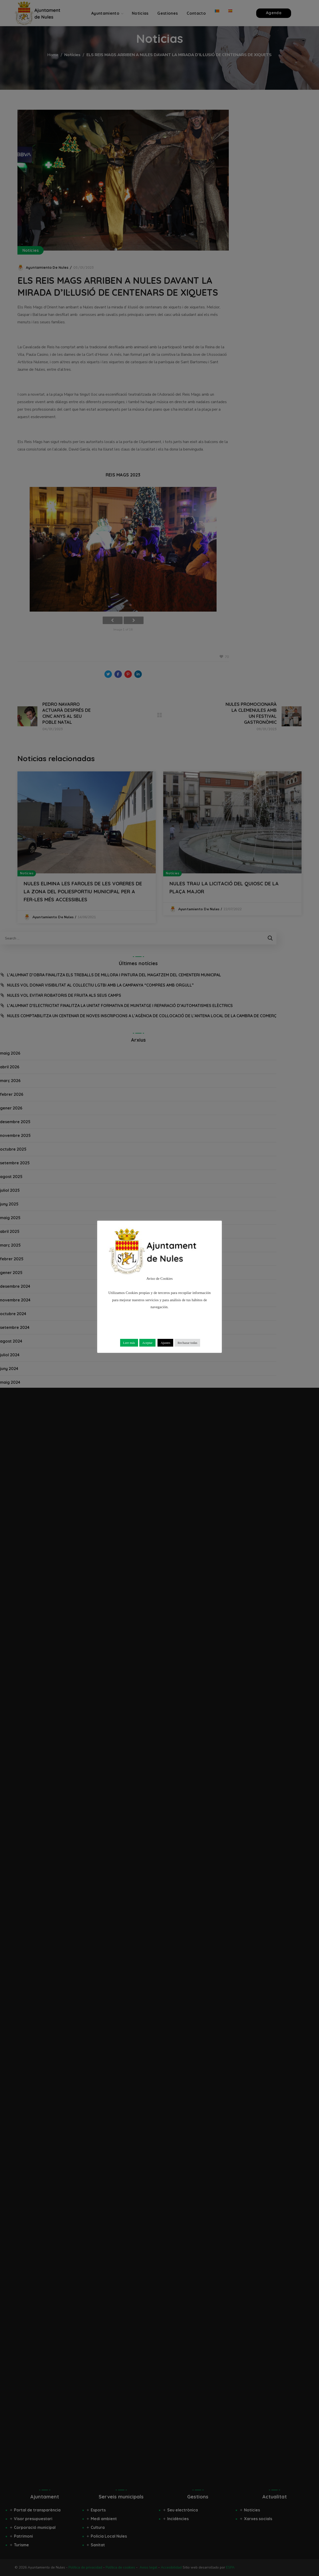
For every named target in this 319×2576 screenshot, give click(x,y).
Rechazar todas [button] (187, 1343)
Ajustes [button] (165, 1343)
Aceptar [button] (147, 1343)
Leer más (129, 1343)
